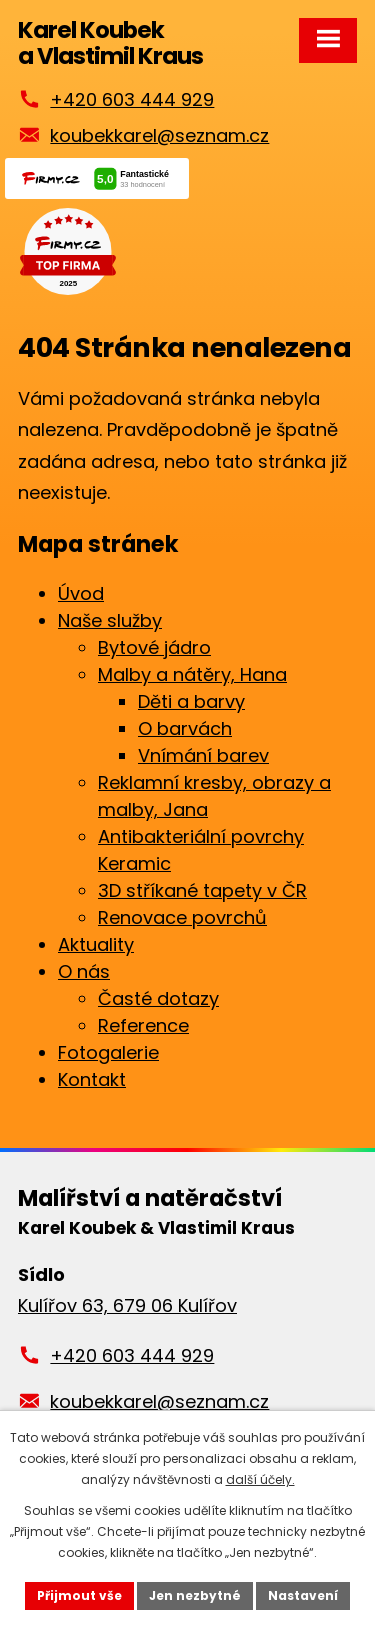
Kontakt (92, 1079)
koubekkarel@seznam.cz (159, 135)
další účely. (260, 1479)
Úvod (81, 593)
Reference (143, 1025)
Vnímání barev (203, 755)
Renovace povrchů (182, 917)
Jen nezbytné (195, 1595)
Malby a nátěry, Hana (192, 674)
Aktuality (96, 944)
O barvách (185, 728)
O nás (84, 971)
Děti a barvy (191, 701)
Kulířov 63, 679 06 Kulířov (127, 1305)
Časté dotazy (158, 998)
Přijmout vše (79, 1595)
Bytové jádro (154, 647)
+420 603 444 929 (132, 99)
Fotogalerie (108, 1052)
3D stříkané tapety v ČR (202, 890)
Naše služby (110, 620)
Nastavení (303, 1595)
